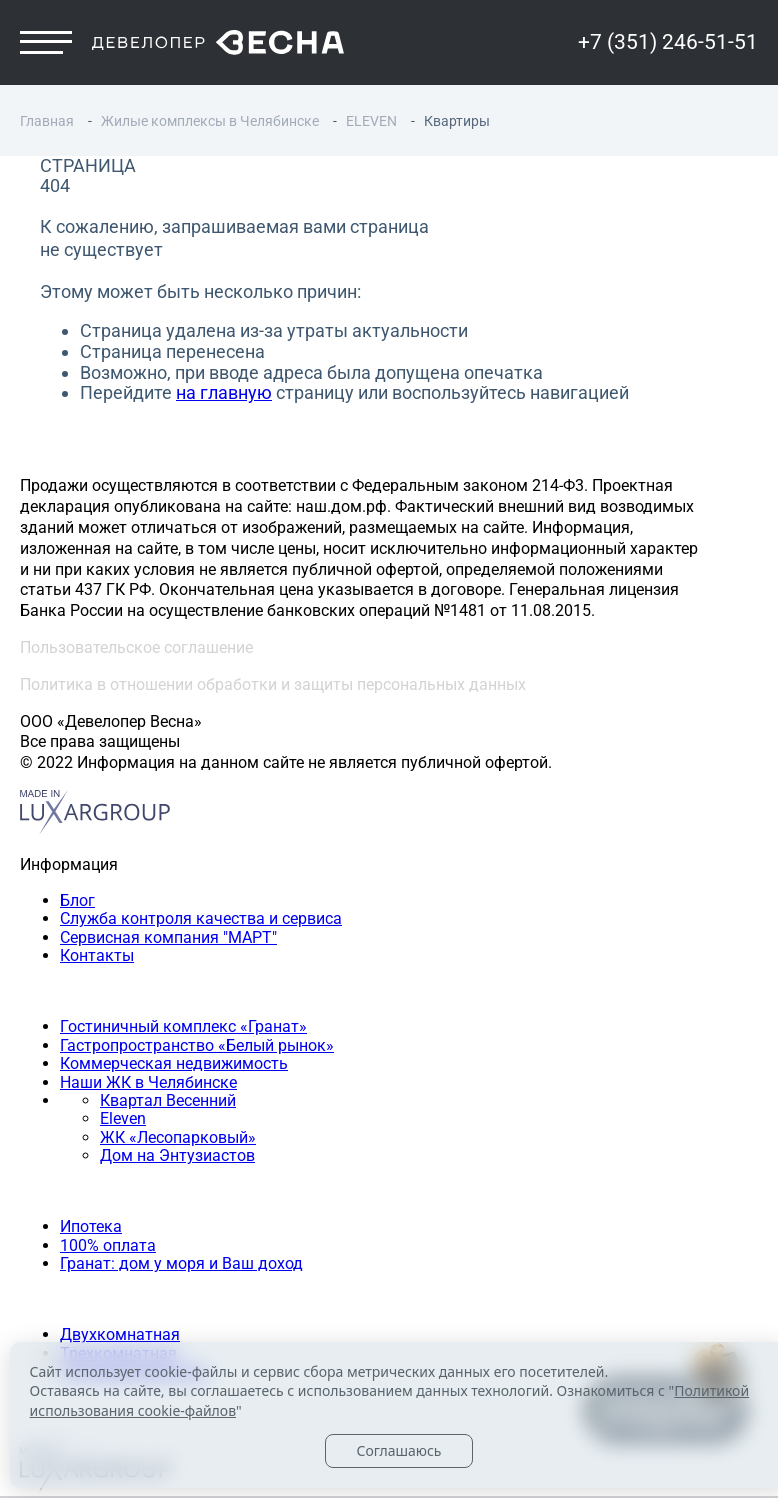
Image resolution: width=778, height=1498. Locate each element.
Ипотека (91, 1226)
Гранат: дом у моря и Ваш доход (181, 1263)
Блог (77, 900)
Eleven (123, 1118)
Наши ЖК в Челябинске (148, 1082)
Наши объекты (75, 991)
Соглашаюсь (398, 1450)
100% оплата (108, 1245)
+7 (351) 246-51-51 (668, 42)
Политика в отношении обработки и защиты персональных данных (273, 684)
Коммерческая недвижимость (174, 1063)
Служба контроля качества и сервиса (201, 919)
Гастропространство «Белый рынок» (197, 1045)
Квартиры (57, 1299)
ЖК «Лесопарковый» (178, 1137)
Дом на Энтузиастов (177, 1155)
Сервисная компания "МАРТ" (168, 937)
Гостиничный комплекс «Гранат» (183, 1026)
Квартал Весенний (168, 1100)
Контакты (97, 955)
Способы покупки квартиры (124, 1191)
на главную (224, 392)
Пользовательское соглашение (136, 647)
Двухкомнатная (120, 1334)
